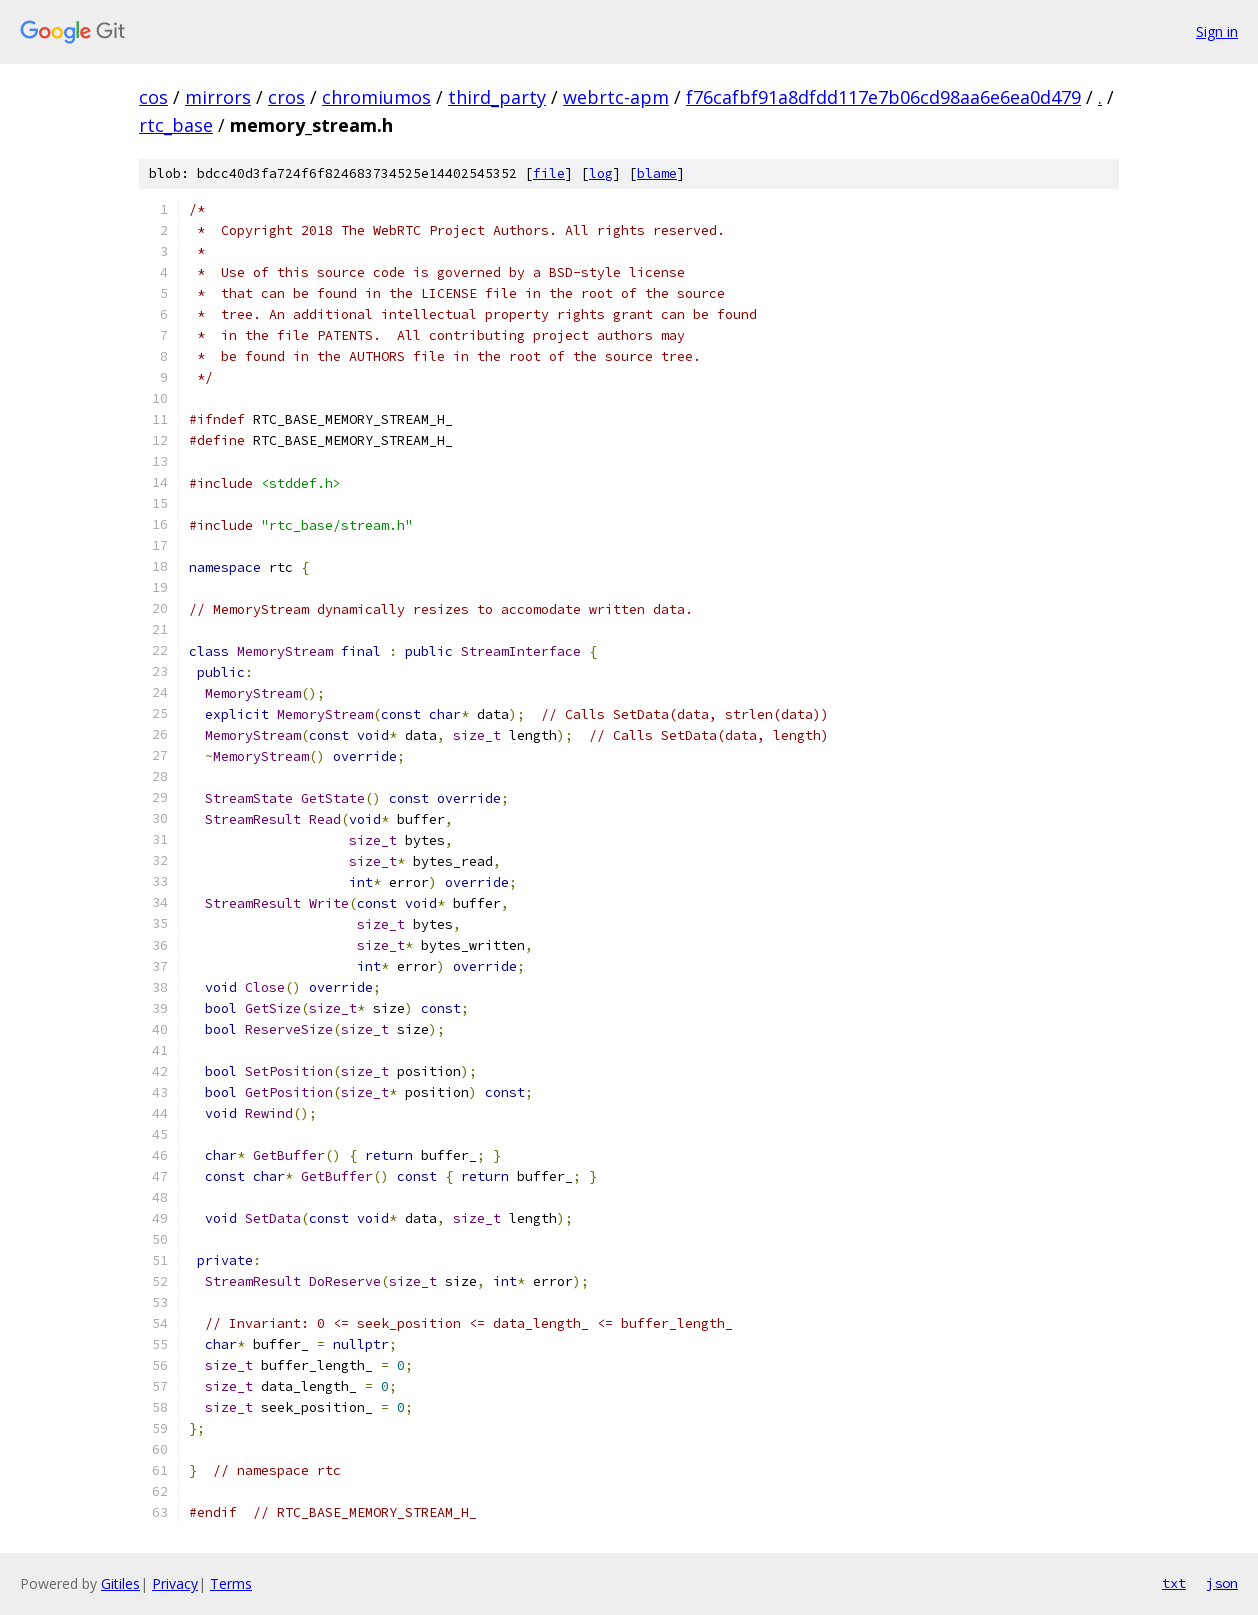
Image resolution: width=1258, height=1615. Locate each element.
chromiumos (376, 97)
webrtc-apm (616, 97)
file (549, 173)
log (601, 173)
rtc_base (176, 125)
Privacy (175, 1583)
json (1222, 1583)
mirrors (218, 97)
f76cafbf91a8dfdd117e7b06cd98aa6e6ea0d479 (883, 97)
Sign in (1217, 31)
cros (286, 97)
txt (1174, 1583)
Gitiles (120, 1583)
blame (657, 173)
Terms (231, 1583)
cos (153, 97)
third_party (497, 97)
